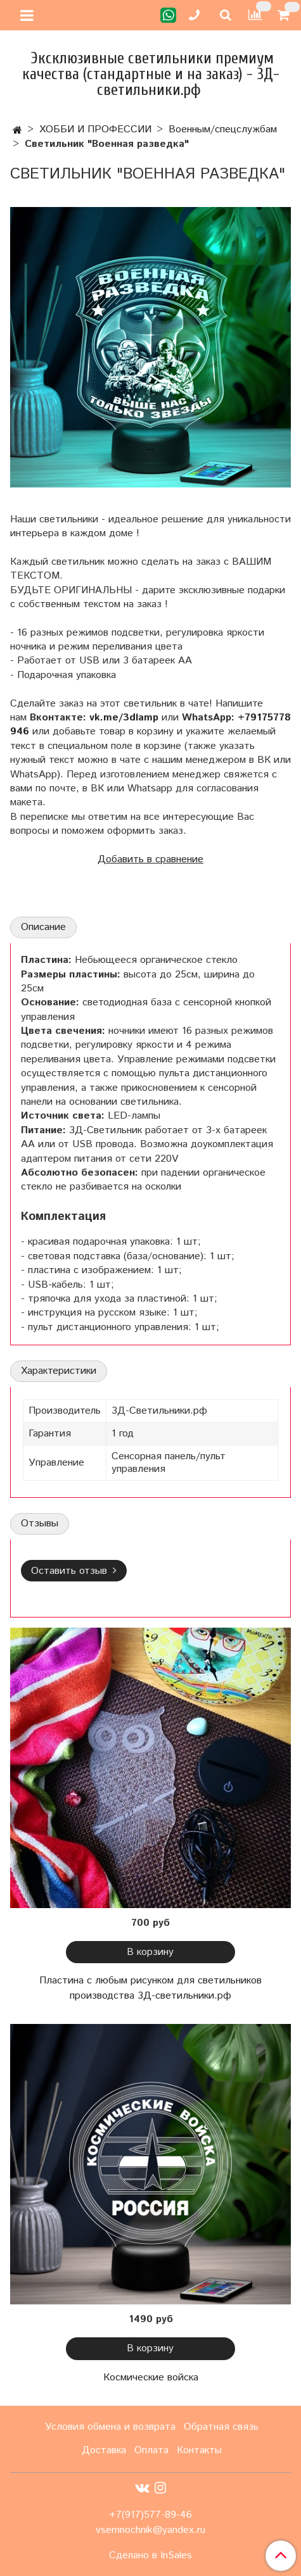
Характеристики (58, 1371)
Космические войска (150, 2377)
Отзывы (39, 1523)
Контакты (199, 2450)
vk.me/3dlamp (123, 717)
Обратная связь (221, 2427)
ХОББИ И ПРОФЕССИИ (95, 129)
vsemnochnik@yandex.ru (150, 2530)
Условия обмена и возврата (110, 2427)
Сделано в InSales (150, 2556)
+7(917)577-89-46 (150, 2515)
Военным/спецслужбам (223, 129)
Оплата (151, 2450)
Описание (43, 927)
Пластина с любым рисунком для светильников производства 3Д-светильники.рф (150, 1988)
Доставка (104, 2450)
